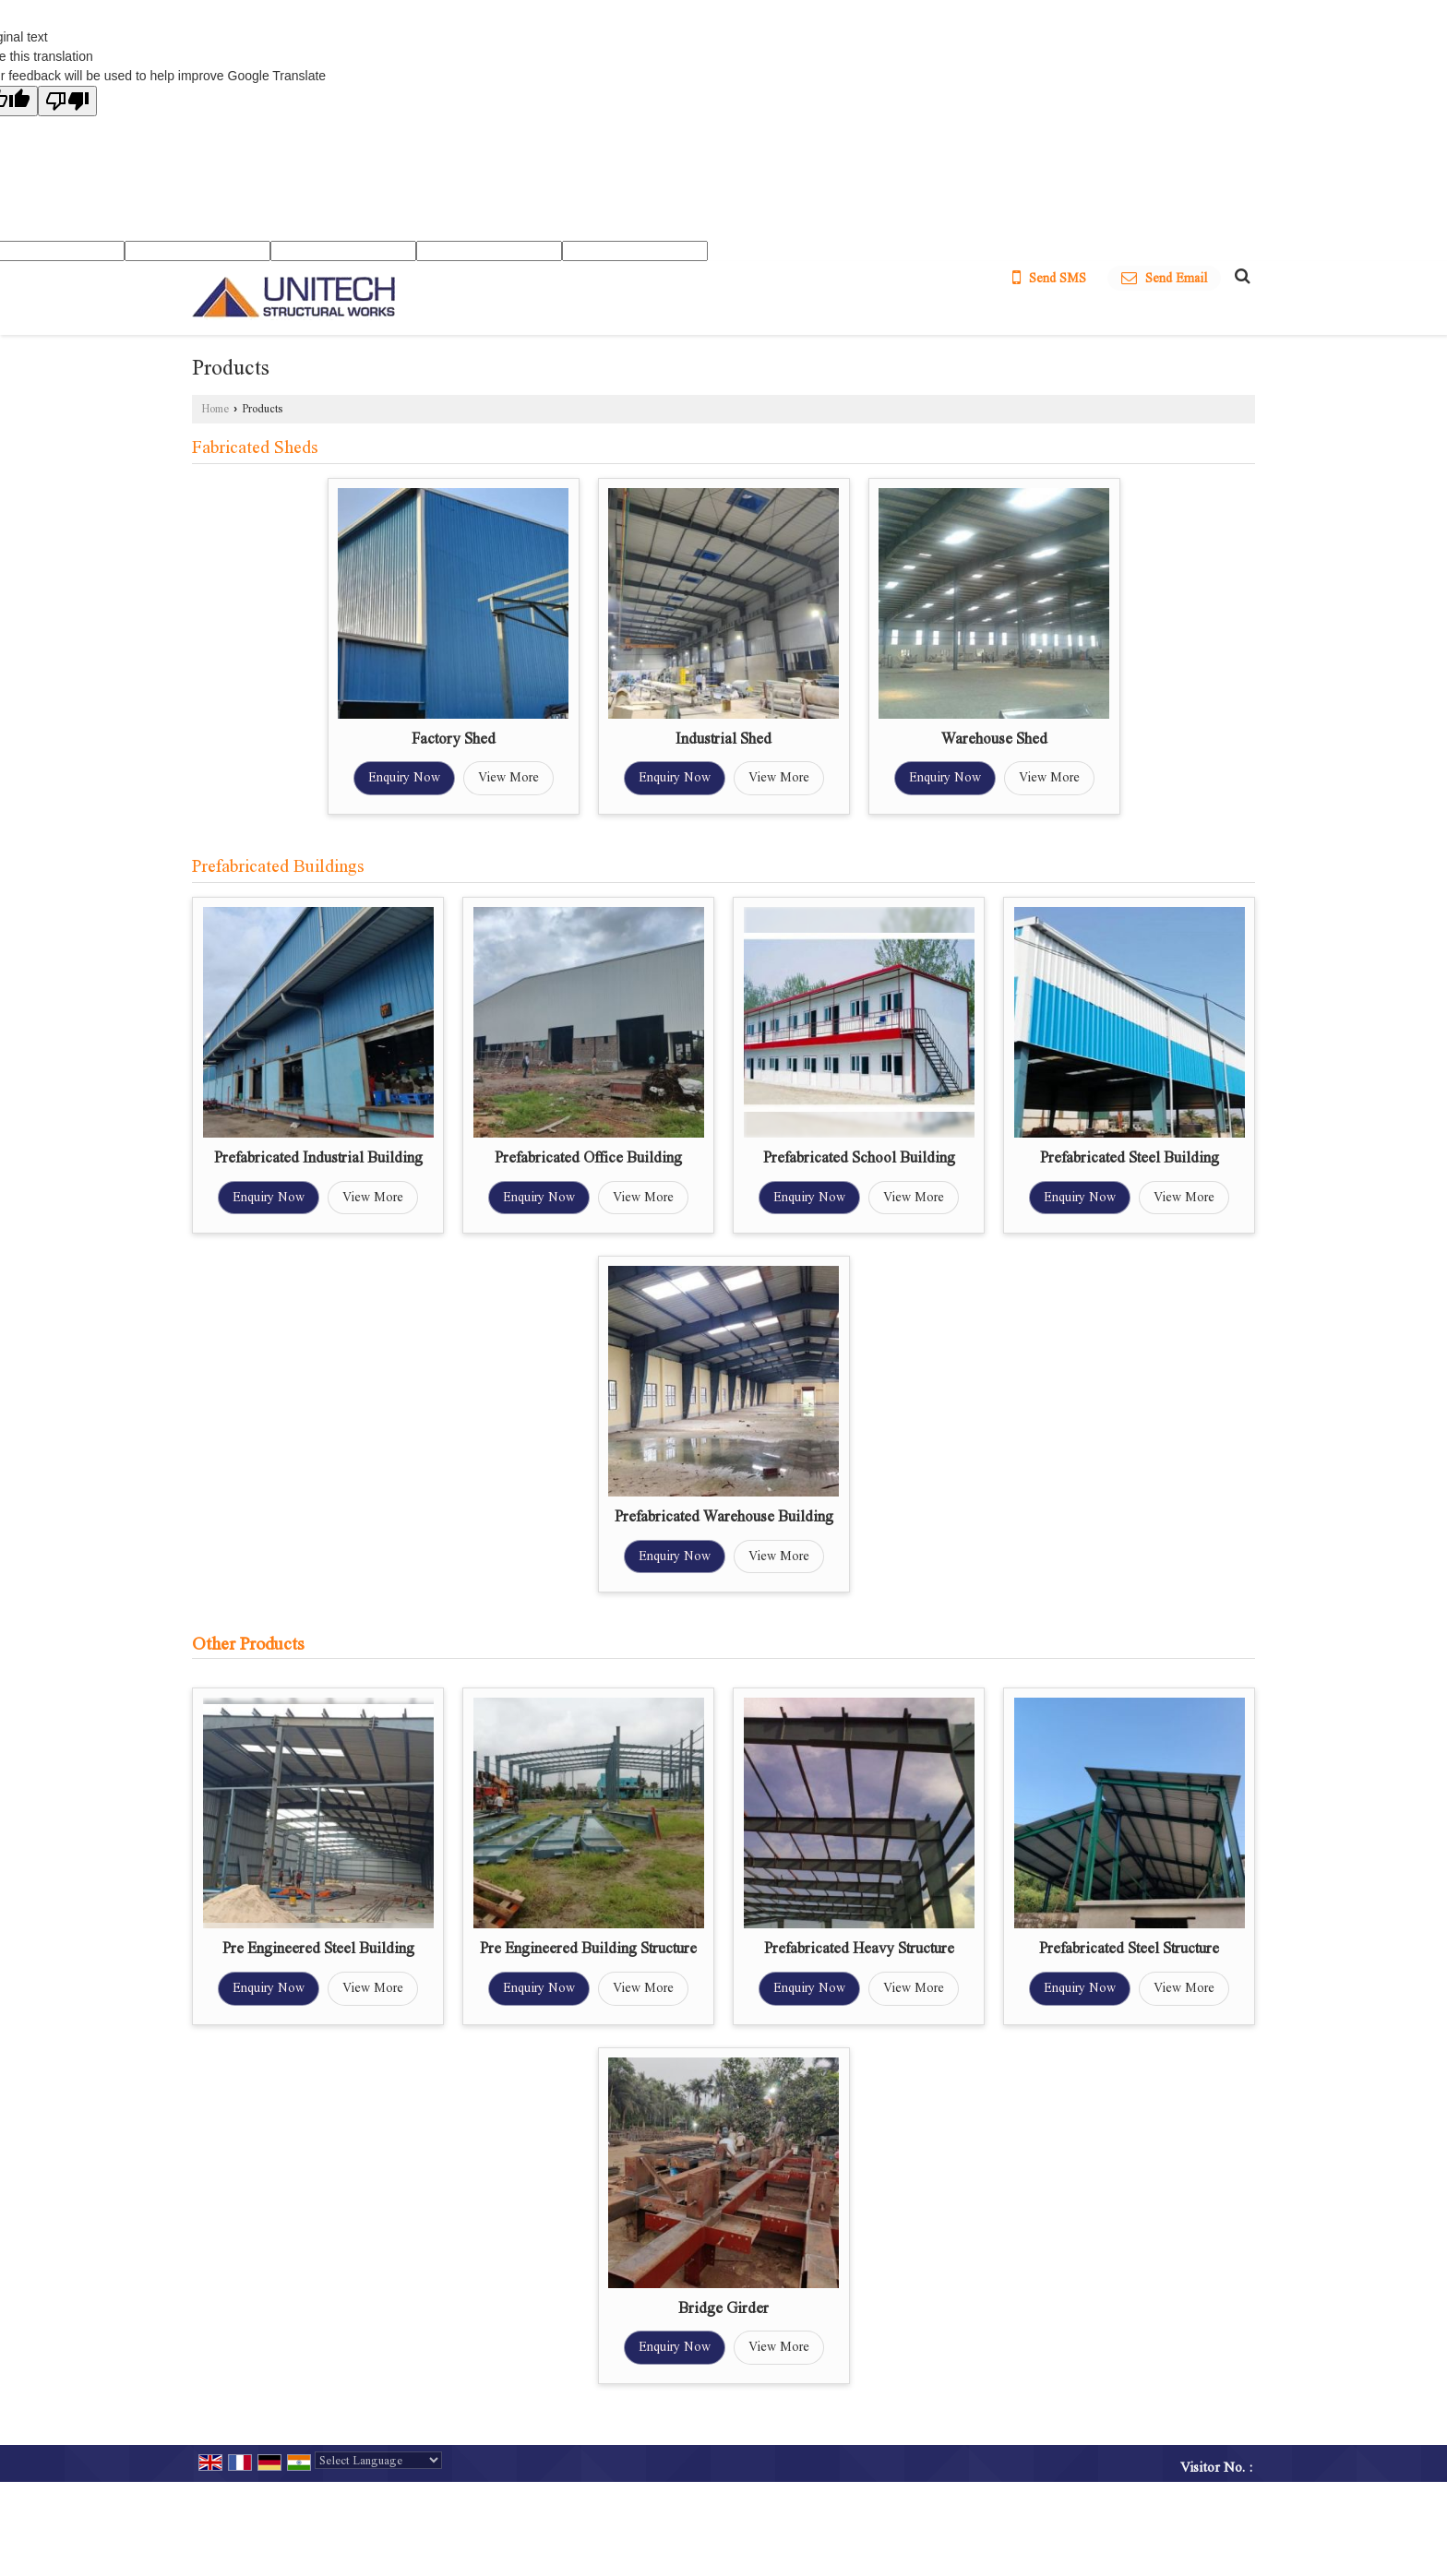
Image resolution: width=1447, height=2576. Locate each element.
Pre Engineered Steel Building (318, 1948)
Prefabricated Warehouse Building (724, 1516)
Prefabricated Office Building (588, 1157)
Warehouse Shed (994, 738)
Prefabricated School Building (859, 1157)
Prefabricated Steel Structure (1129, 1948)
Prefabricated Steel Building (1129, 1157)
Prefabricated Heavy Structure (859, 1948)
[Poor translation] (67, 101)
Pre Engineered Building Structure (588, 1948)
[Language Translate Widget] (378, 2460)
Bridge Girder (723, 2308)
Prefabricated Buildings (278, 866)
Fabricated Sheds (255, 447)
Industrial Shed (723, 738)
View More (508, 777)
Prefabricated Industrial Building (318, 1157)
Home (215, 408)
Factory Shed (454, 738)
